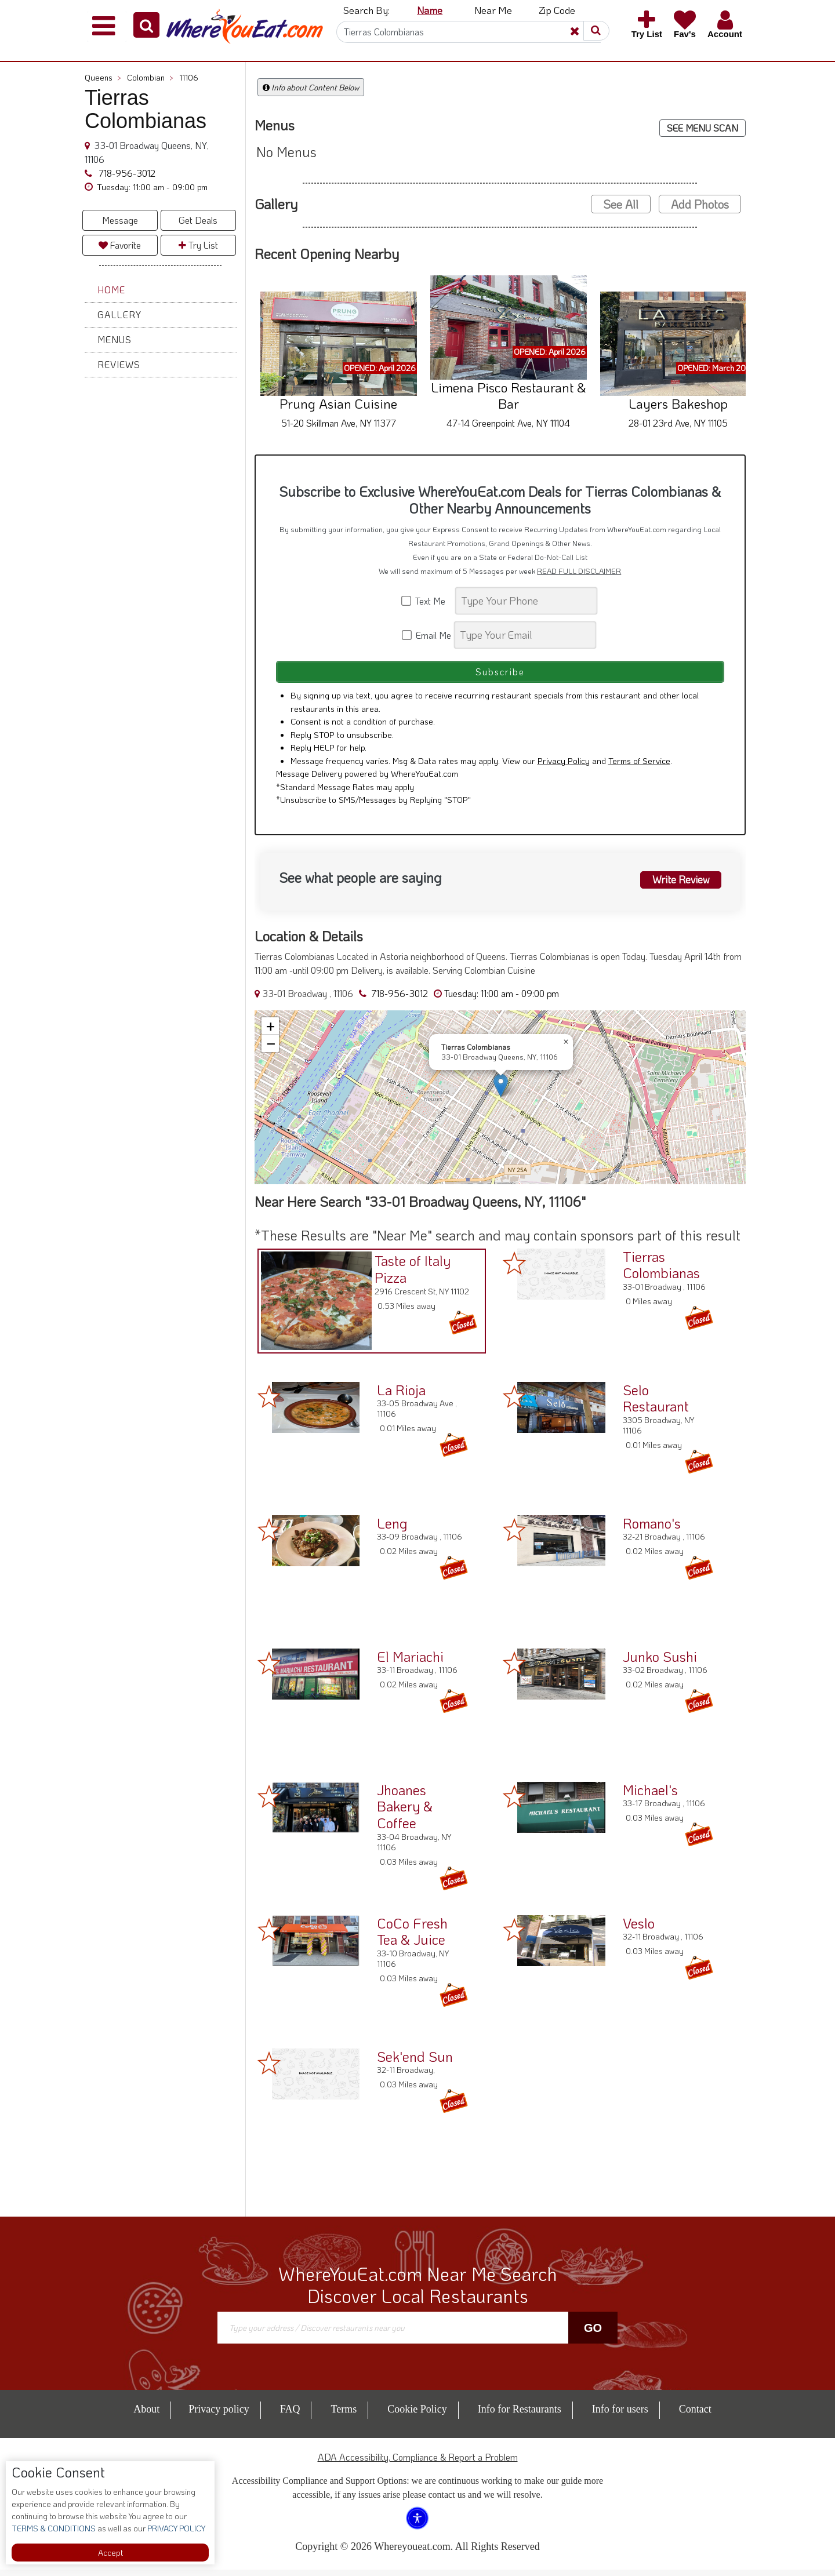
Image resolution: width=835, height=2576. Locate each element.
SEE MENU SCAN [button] (702, 128)
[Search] (468, 32)
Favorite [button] (120, 245)
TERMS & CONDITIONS (54, 2528)
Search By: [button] (366, 9)
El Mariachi (410, 1662)
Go (593, 2334)
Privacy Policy (564, 766)
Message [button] (120, 220)
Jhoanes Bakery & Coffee (405, 1812)
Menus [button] (114, 339)
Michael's (650, 1795)
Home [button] (111, 289)
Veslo (639, 1929)
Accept (110, 2552)
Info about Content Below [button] (311, 87)
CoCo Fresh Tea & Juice (412, 1937)
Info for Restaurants (519, 2415)
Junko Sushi (660, 1662)
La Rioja (401, 1396)
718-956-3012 (125, 173)
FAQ (290, 2415)
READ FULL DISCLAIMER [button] (579, 571)
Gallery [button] (119, 314)
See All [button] (620, 204)
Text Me (427, 601)
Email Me (427, 635)
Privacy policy (218, 2415)
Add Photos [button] (700, 204)
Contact (695, 2415)
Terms (344, 2415)
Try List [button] (198, 245)
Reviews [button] (118, 364)
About (146, 2415)
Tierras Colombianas (661, 1270)
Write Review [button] (676, 884)
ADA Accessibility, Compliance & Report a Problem (418, 2463)
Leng (392, 1529)
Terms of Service (639, 766)
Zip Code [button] (557, 9)
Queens (103, 77)
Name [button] (429, 9)
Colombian (150, 77)
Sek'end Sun (415, 2062)
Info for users (620, 2415)
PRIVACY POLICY (175, 2528)
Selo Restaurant (656, 1404)
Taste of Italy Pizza (409, 1273)
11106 (188, 77)
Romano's (652, 1529)
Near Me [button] (493, 9)
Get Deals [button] (198, 220)
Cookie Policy (417, 2415)
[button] (146, 25)
